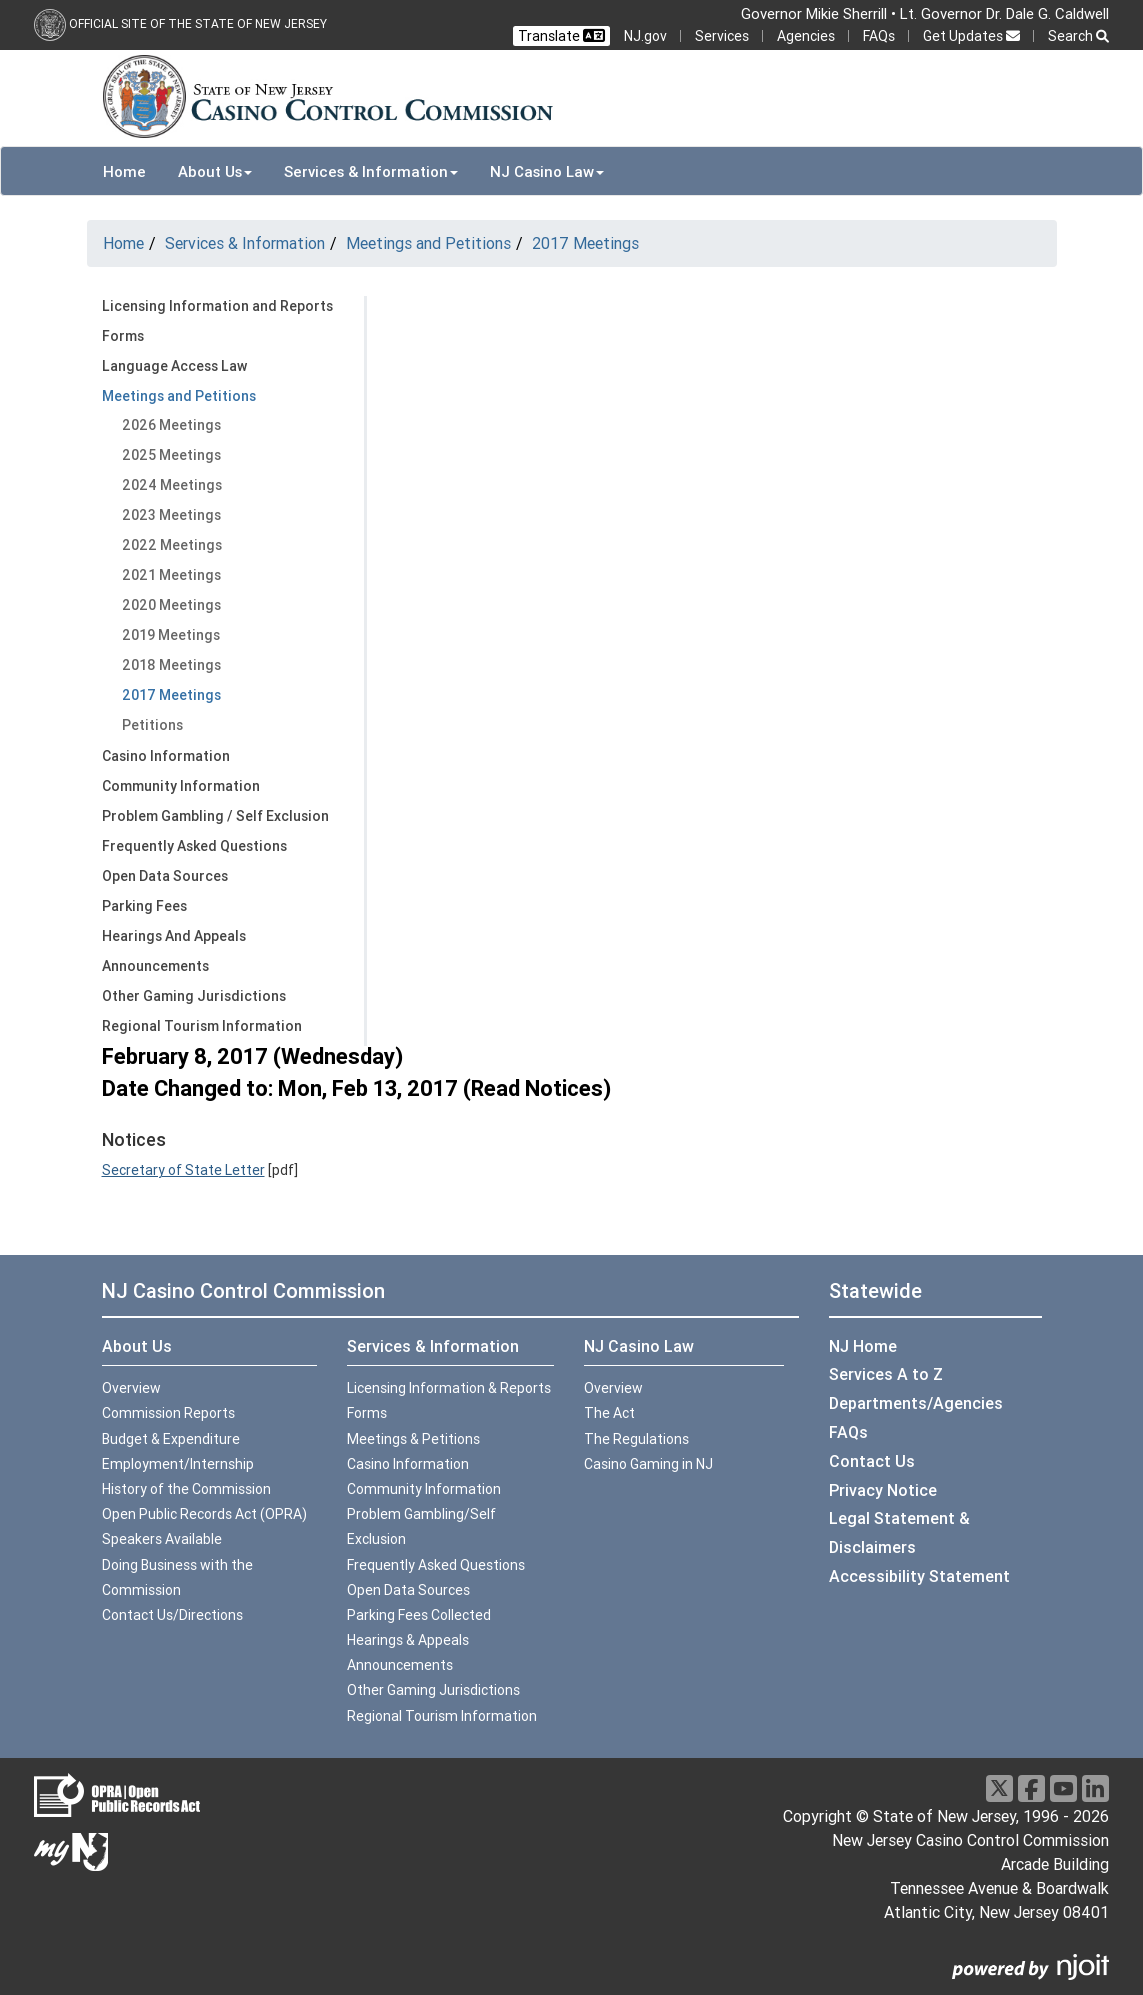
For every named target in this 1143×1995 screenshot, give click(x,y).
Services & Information (245, 243)
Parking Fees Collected (419, 1615)
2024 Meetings (172, 485)
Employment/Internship (178, 1464)
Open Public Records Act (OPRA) (204, 1514)
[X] (999, 1788)
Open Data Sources (165, 876)
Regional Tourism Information (202, 1026)
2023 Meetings (171, 515)
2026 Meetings (171, 425)
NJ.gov (645, 36)
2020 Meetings (171, 605)
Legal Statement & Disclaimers (899, 1532)
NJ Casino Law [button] (547, 171)
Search (1078, 36)
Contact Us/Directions (172, 1615)
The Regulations (636, 1439)
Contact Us (872, 1461)
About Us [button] (215, 171)
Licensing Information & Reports (449, 1388)
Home (124, 171)
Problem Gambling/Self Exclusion (421, 1526)
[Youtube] (1063, 1788)
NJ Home (863, 1346)
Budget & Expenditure (171, 1439)
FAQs (879, 36)
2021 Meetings (171, 575)
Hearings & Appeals (408, 1640)
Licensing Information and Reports (217, 306)
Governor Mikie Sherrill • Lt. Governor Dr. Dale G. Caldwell (925, 13)
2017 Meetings (585, 243)
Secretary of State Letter (183, 1170)
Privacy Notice (883, 1490)
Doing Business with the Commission (177, 1577)
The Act (609, 1413)
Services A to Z (886, 1374)
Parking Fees (144, 906)
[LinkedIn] (1095, 1788)
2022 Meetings (172, 545)
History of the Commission (186, 1489)
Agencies (806, 36)
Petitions (152, 725)
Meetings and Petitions (428, 243)
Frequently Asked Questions (194, 846)
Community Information (181, 786)
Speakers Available (162, 1539)
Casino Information (166, 756)
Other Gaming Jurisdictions (194, 996)
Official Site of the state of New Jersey (198, 23)
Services (722, 36)
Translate (561, 36)
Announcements (155, 966)
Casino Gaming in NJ (648, 1464)
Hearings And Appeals (174, 936)
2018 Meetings (171, 665)
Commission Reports (168, 1413)
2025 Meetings (171, 455)
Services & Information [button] (371, 171)
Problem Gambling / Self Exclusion (215, 816)
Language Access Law (174, 366)
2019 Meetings (171, 635)
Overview (131, 1388)
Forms (123, 336)
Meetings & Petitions (413, 1439)
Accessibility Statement (919, 1576)
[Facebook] (1031, 1788)
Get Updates (971, 36)
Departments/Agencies (916, 1403)
